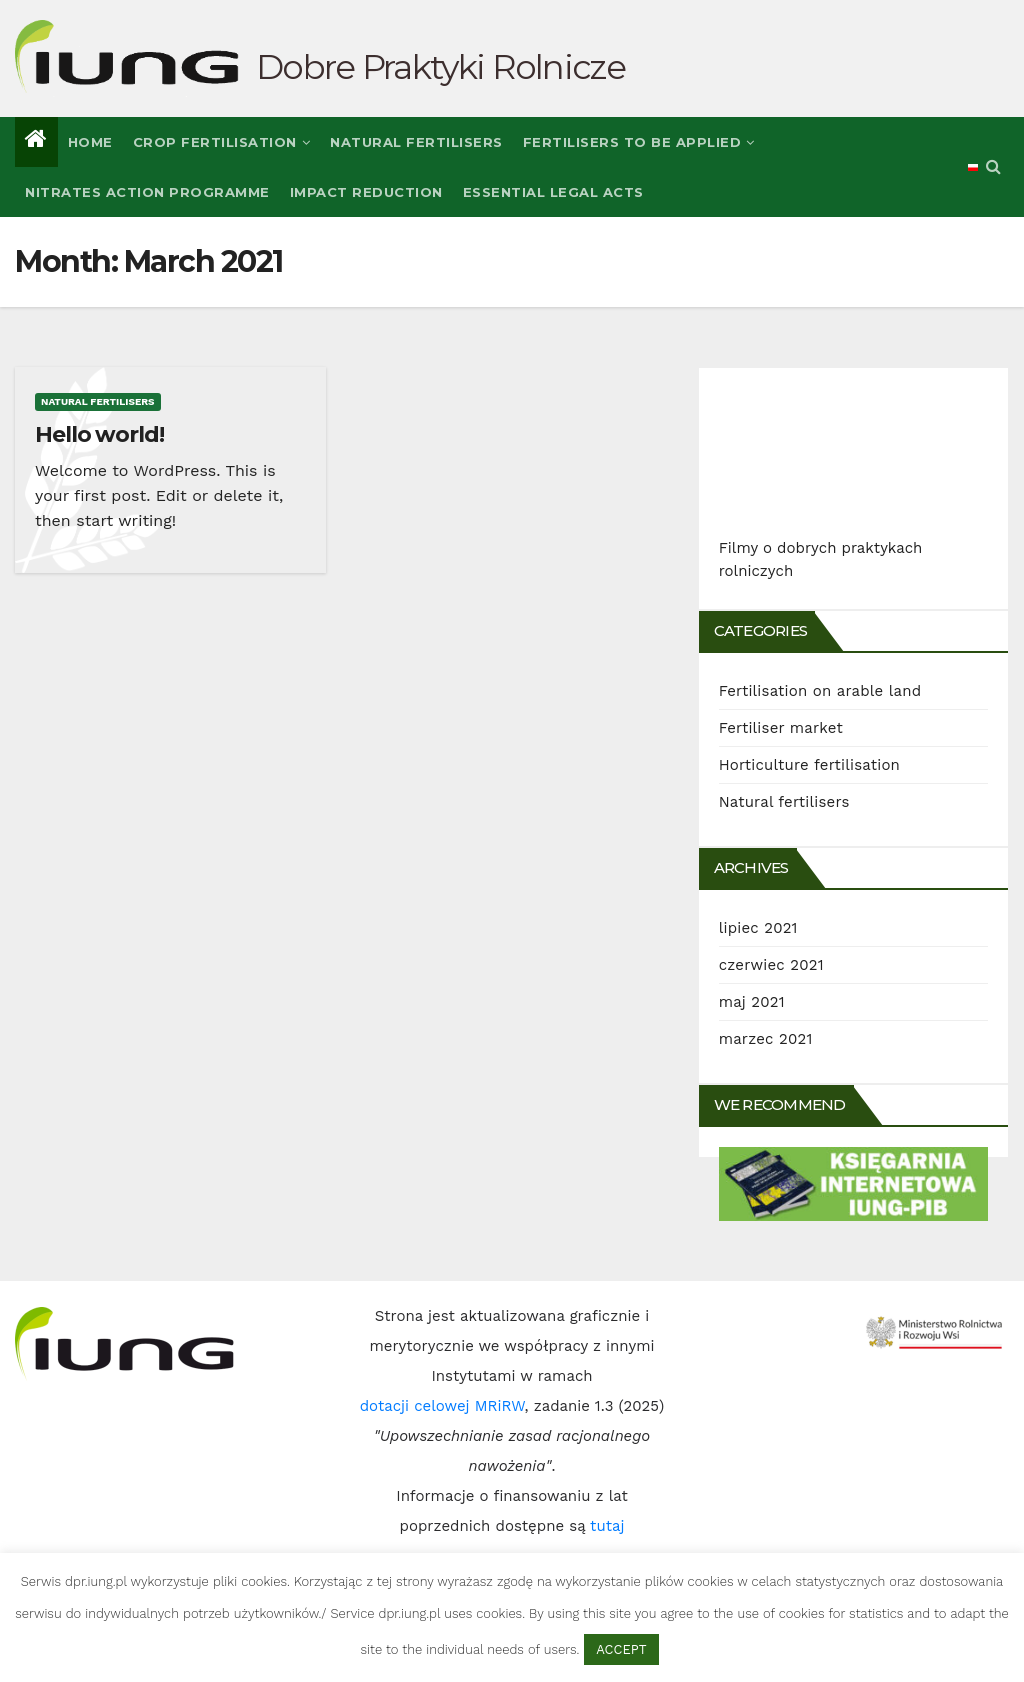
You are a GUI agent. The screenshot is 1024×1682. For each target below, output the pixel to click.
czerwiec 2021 (771, 965)
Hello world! (99, 434)
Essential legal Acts (553, 192)
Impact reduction (366, 192)
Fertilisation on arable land (820, 691)
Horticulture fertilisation (809, 765)
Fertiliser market (781, 728)
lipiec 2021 (758, 928)
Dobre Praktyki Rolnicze (440, 67)
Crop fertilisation (222, 142)
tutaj (607, 1526)
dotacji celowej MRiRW (442, 1406)
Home (90, 142)
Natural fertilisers (416, 142)
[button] (993, 166)
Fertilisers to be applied (639, 142)
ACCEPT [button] (621, 1649)
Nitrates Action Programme (147, 192)
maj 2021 (752, 1002)
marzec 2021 (766, 1039)
